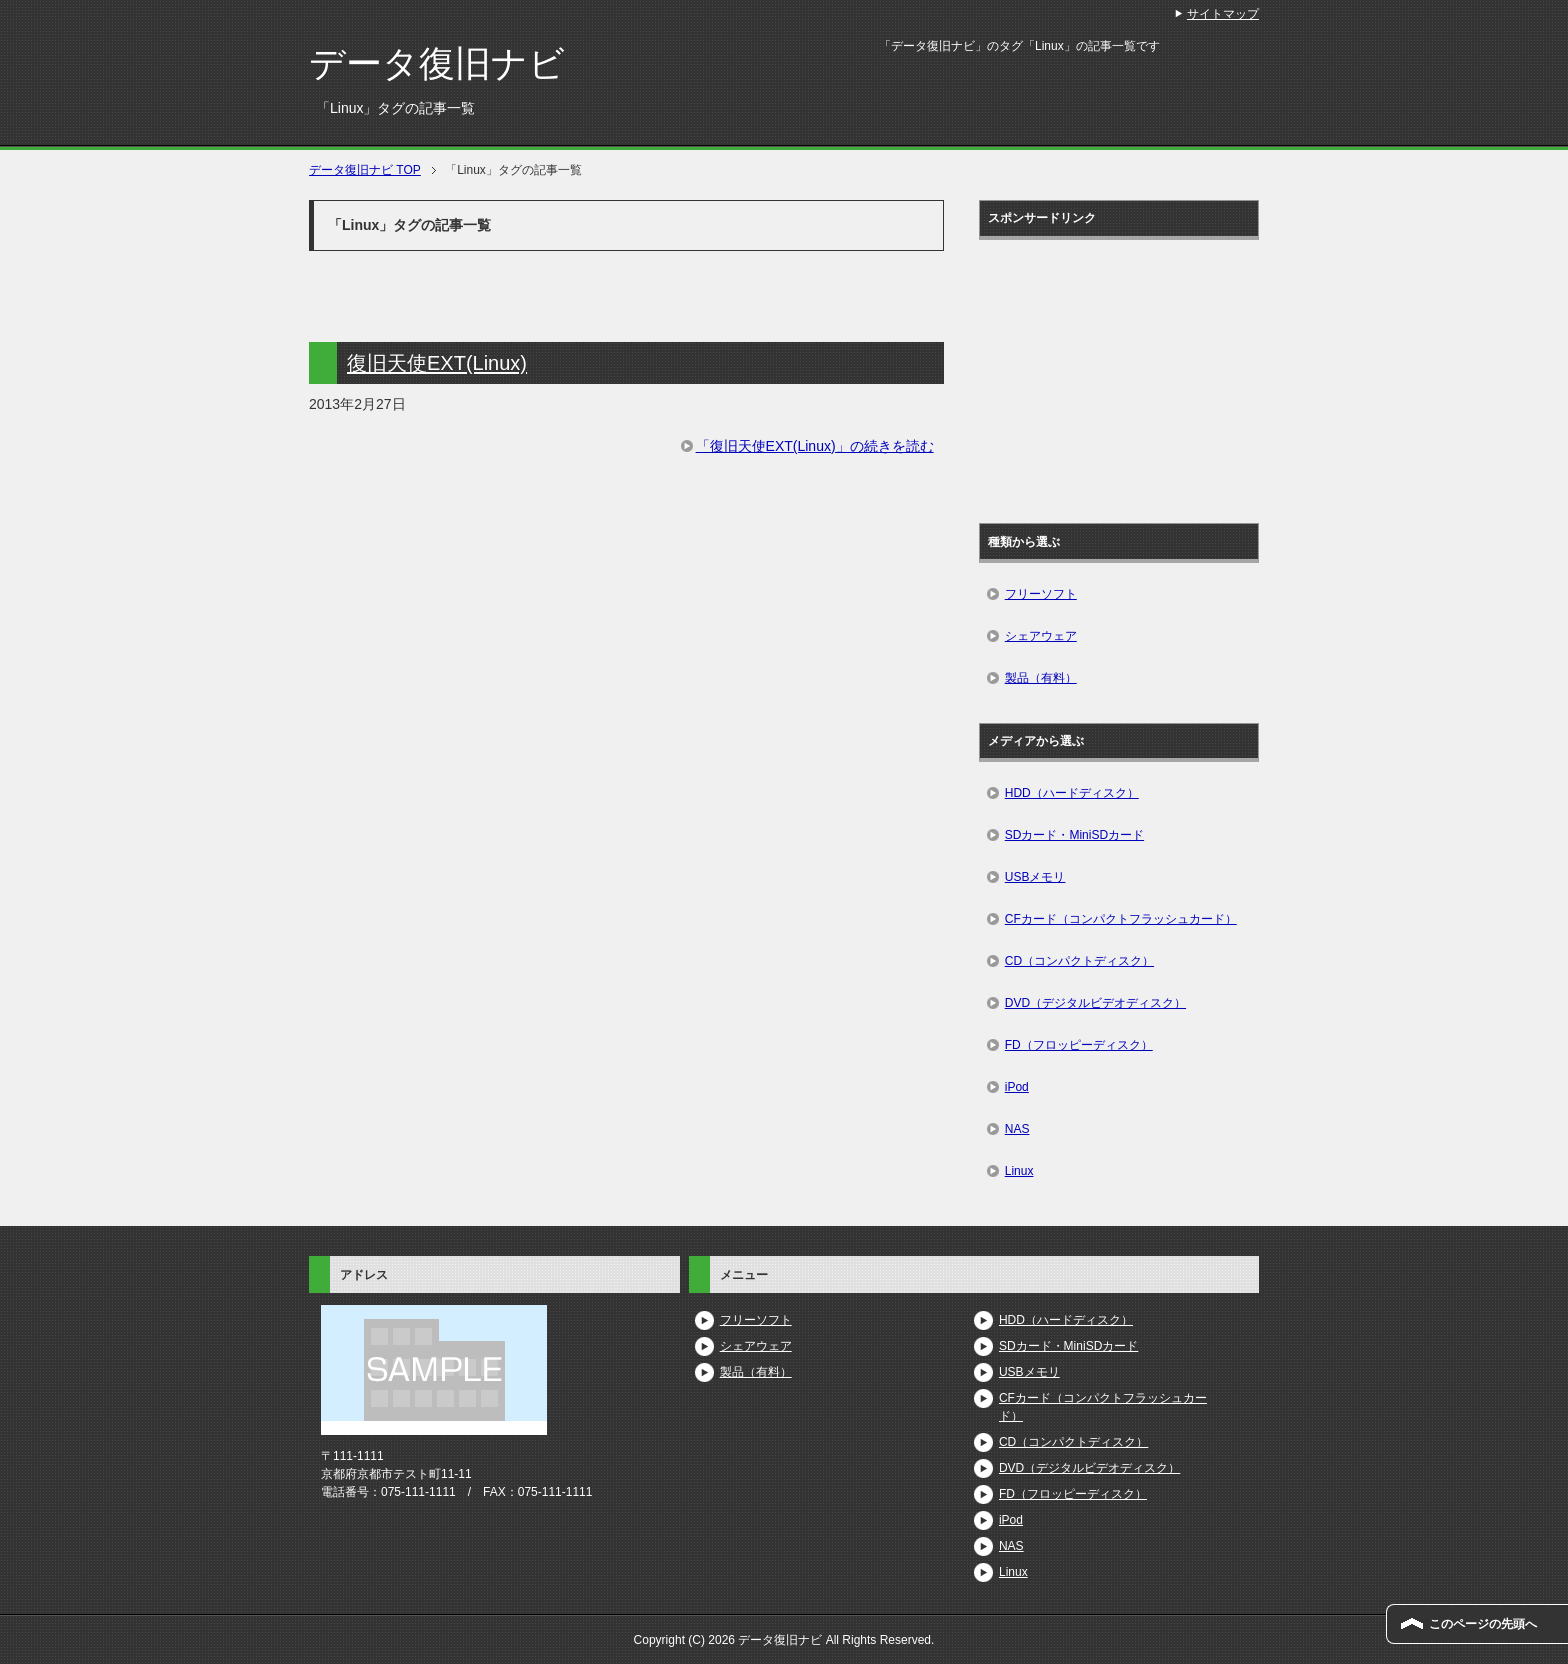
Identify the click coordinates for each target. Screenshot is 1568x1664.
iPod (1017, 1087)
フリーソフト (1041, 594)
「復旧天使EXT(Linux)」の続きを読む (815, 446)
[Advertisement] (1135, 374)
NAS (1017, 1129)
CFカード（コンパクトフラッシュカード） (1121, 919)
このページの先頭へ (1483, 1624)
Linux (1019, 1171)
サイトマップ (1223, 14)
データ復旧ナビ (437, 63)
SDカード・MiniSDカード (1074, 835)
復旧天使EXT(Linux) (437, 363)
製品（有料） (1041, 678)
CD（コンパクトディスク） (1079, 961)
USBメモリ (1035, 877)
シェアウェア (1041, 636)
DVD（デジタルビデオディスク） (1095, 1003)
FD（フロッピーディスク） (1079, 1045)
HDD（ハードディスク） (1072, 793)
